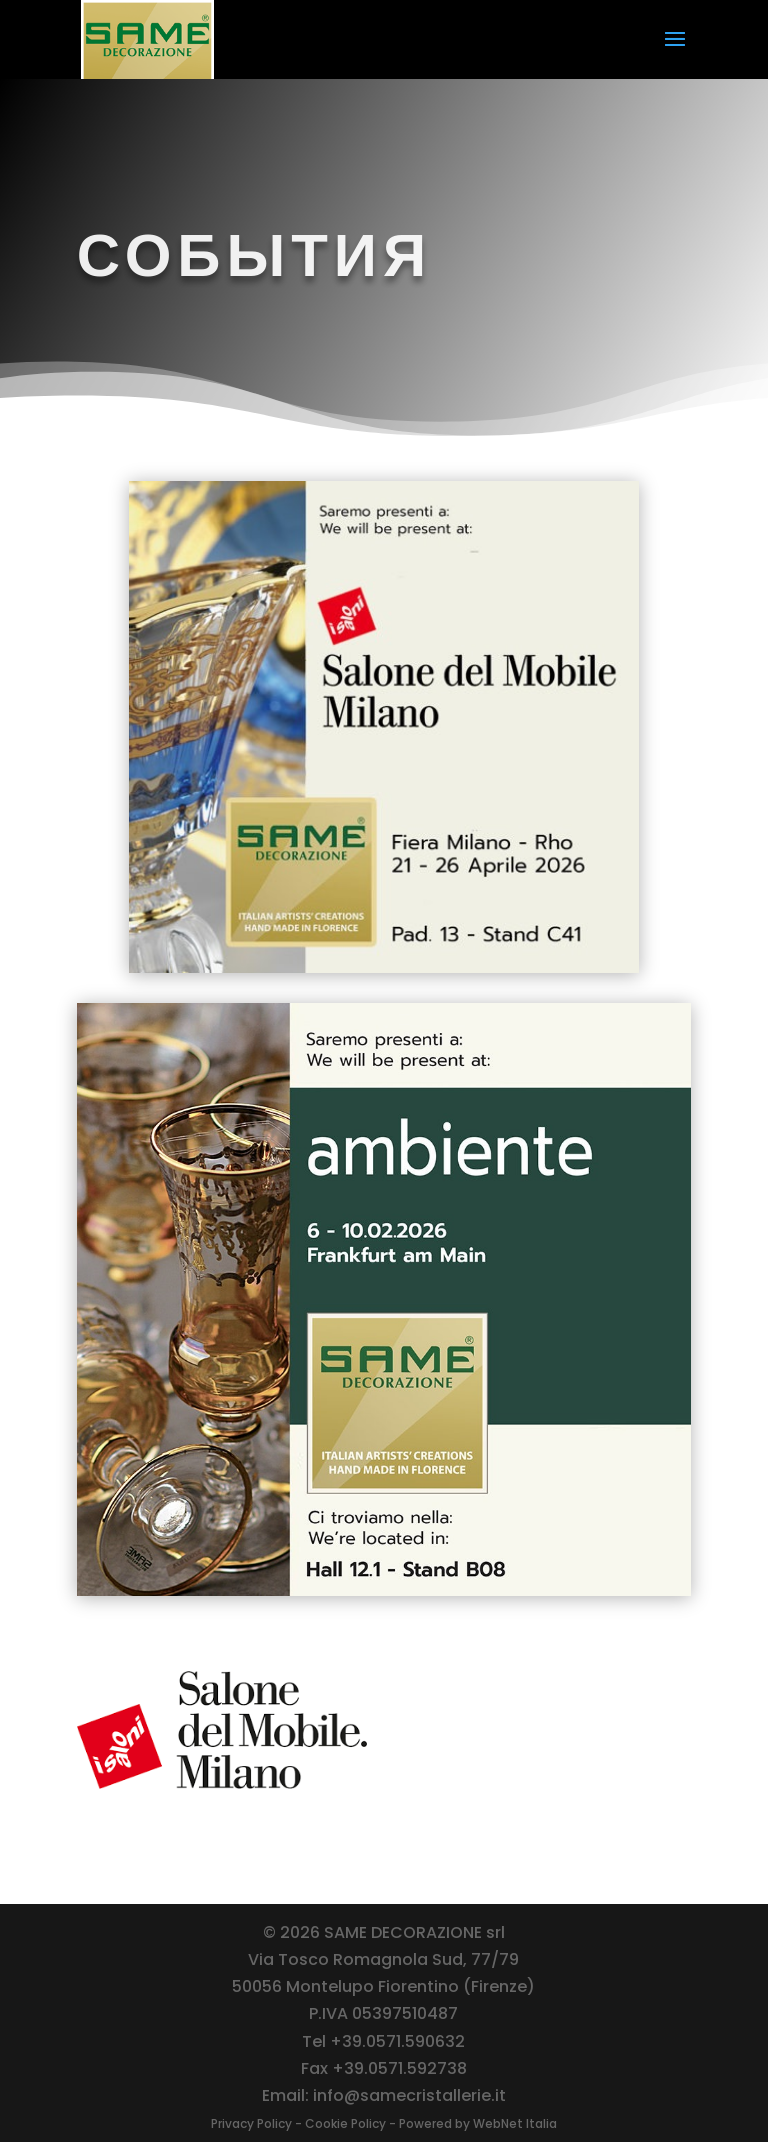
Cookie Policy (345, 2123)
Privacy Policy (251, 2123)
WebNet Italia (515, 2123)
